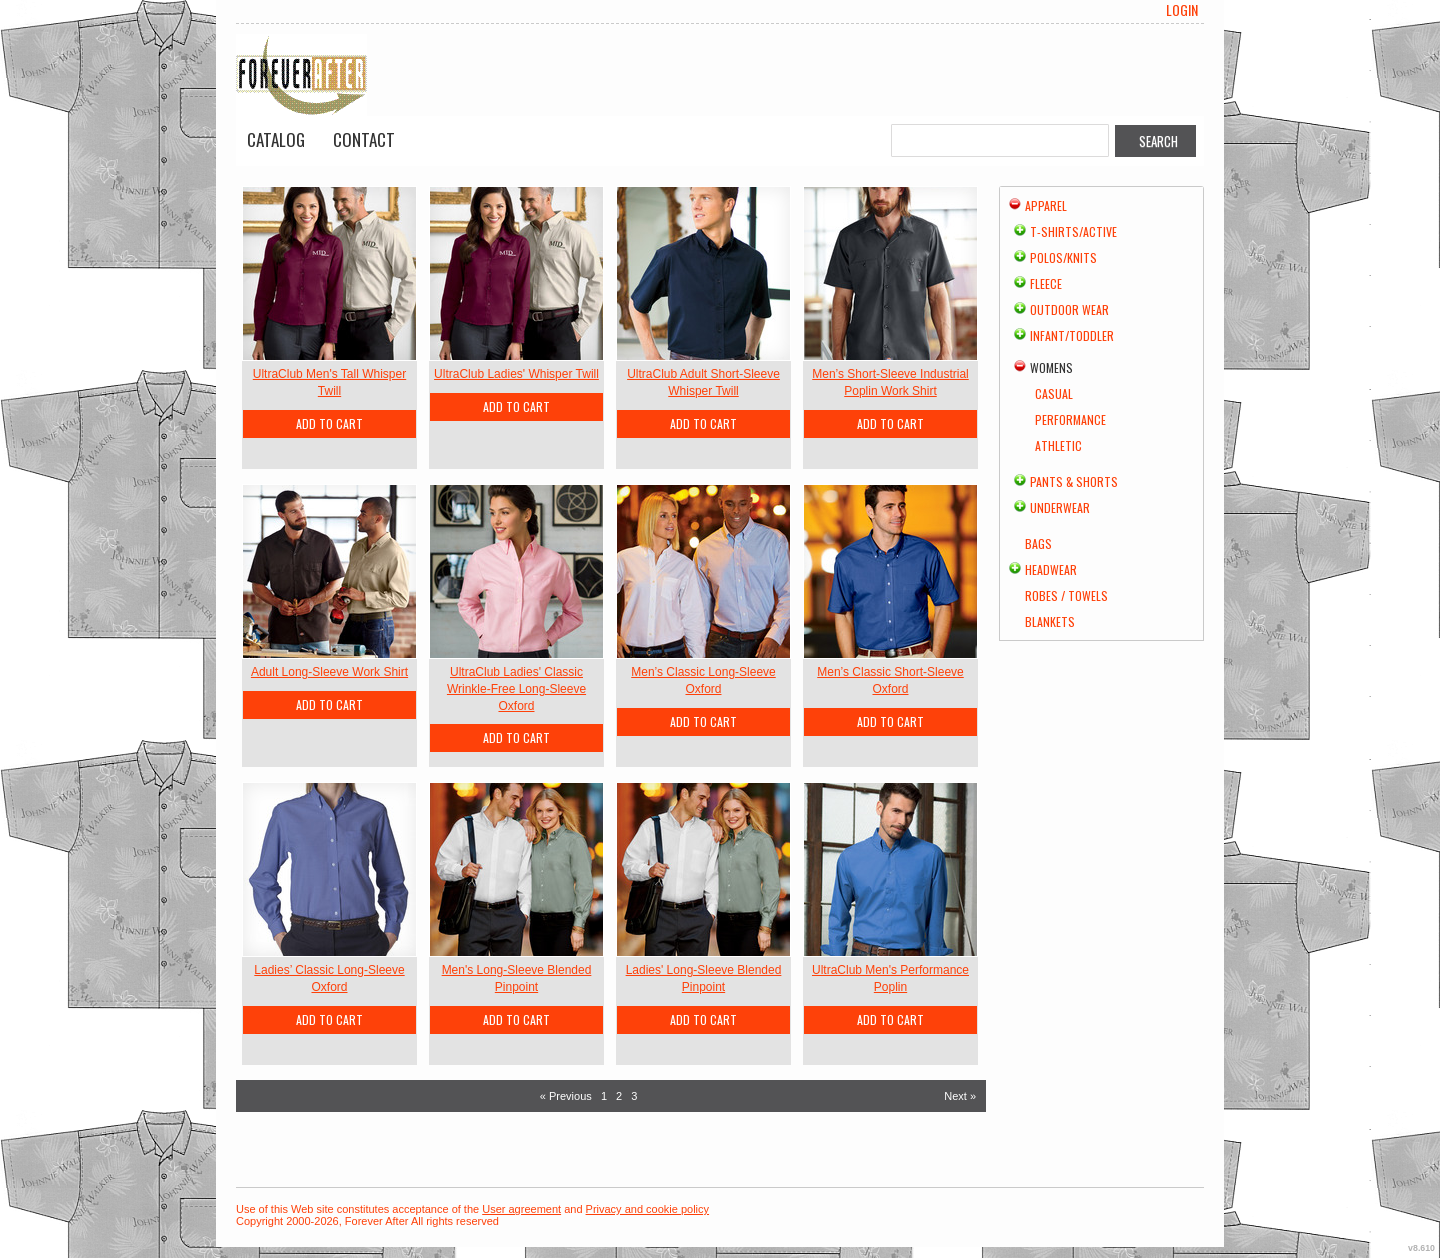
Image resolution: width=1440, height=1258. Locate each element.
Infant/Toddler (1072, 335)
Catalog (276, 139)
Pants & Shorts (1074, 481)
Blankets (1050, 621)
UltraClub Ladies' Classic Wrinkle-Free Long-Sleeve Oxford (516, 689)
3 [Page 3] (634, 1096)
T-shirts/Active (1073, 231)
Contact (364, 139)
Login (1182, 10)
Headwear (1051, 569)
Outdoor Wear (1069, 309)
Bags (1038, 543)
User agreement (521, 1209)
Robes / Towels (1066, 595)
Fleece (1046, 283)
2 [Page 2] (619, 1096)
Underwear (1060, 507)
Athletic (1058, 445)
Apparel (1046, 205)
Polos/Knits (1063, 257)
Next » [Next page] (960, 1096)
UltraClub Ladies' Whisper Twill (516, 374)
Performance (1070, 419)
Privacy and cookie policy (648, 1209)
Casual (1054, 393)
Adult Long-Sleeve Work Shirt (329, 672)
